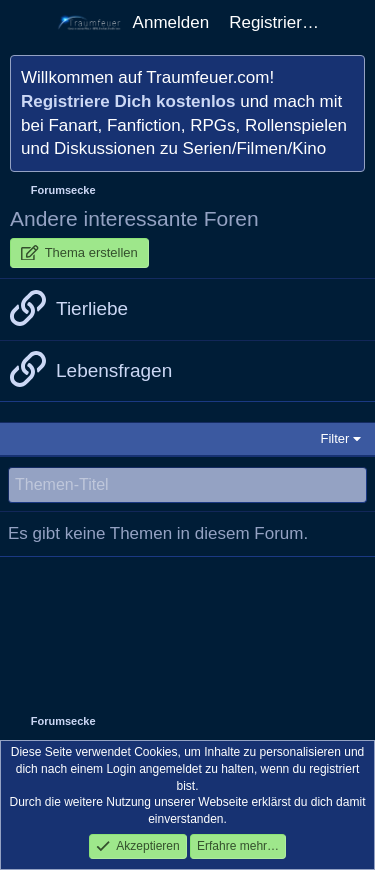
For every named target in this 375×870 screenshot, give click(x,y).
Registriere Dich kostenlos (128, 101)
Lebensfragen (114, 370)
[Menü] (27, 23)
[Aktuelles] (350, 23)
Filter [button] (335, 438)
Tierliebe (92, 308)
